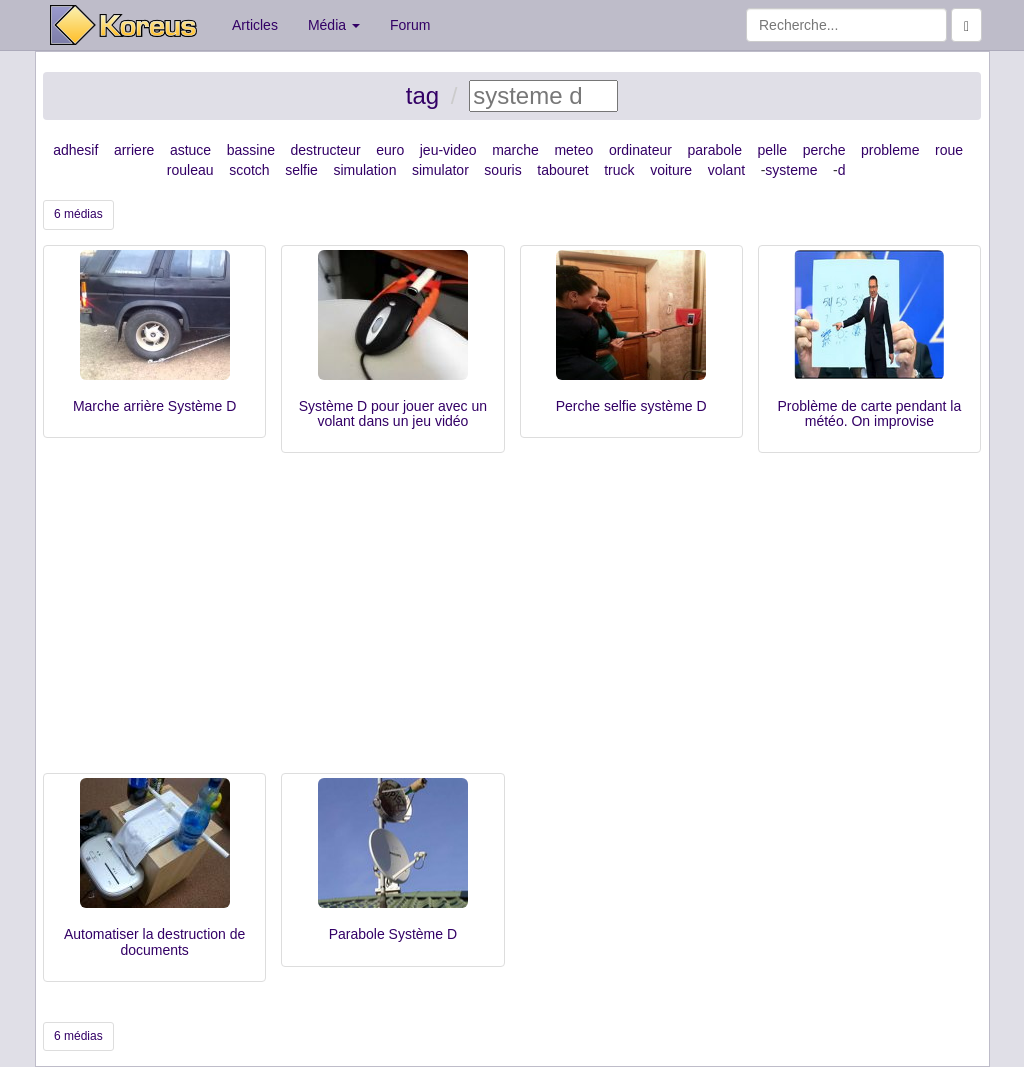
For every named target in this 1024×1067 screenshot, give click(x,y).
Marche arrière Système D (154, 406)
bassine (251, 150)
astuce (190, 150)
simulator (440, 170)
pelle (773, 150)
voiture (671, 170)
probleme (890, 150)
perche (824, 150)
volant (726, 170)
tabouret (562, 170)
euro (390, 150)
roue (949, 150)
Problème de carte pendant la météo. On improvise (870, 413)
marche (515, 150)
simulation (364, 170)
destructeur (326, 150)
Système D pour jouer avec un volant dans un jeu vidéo (393, 413)
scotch (249, 170)
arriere (134, 150)
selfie (301, 170)
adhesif (75, 150)
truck (619, 170)
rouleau (190, 170)
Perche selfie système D (631, 406)
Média (334, 25)
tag (422, 95)
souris (502, 170)
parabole (714, 150)
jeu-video (448, 150)
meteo (573, 150)
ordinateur (640, 150)
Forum (410, 25)
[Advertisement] (512, 623)
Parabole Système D (393, 934)
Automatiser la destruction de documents (154, 941)
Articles (255, 25)
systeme (791, 170)
